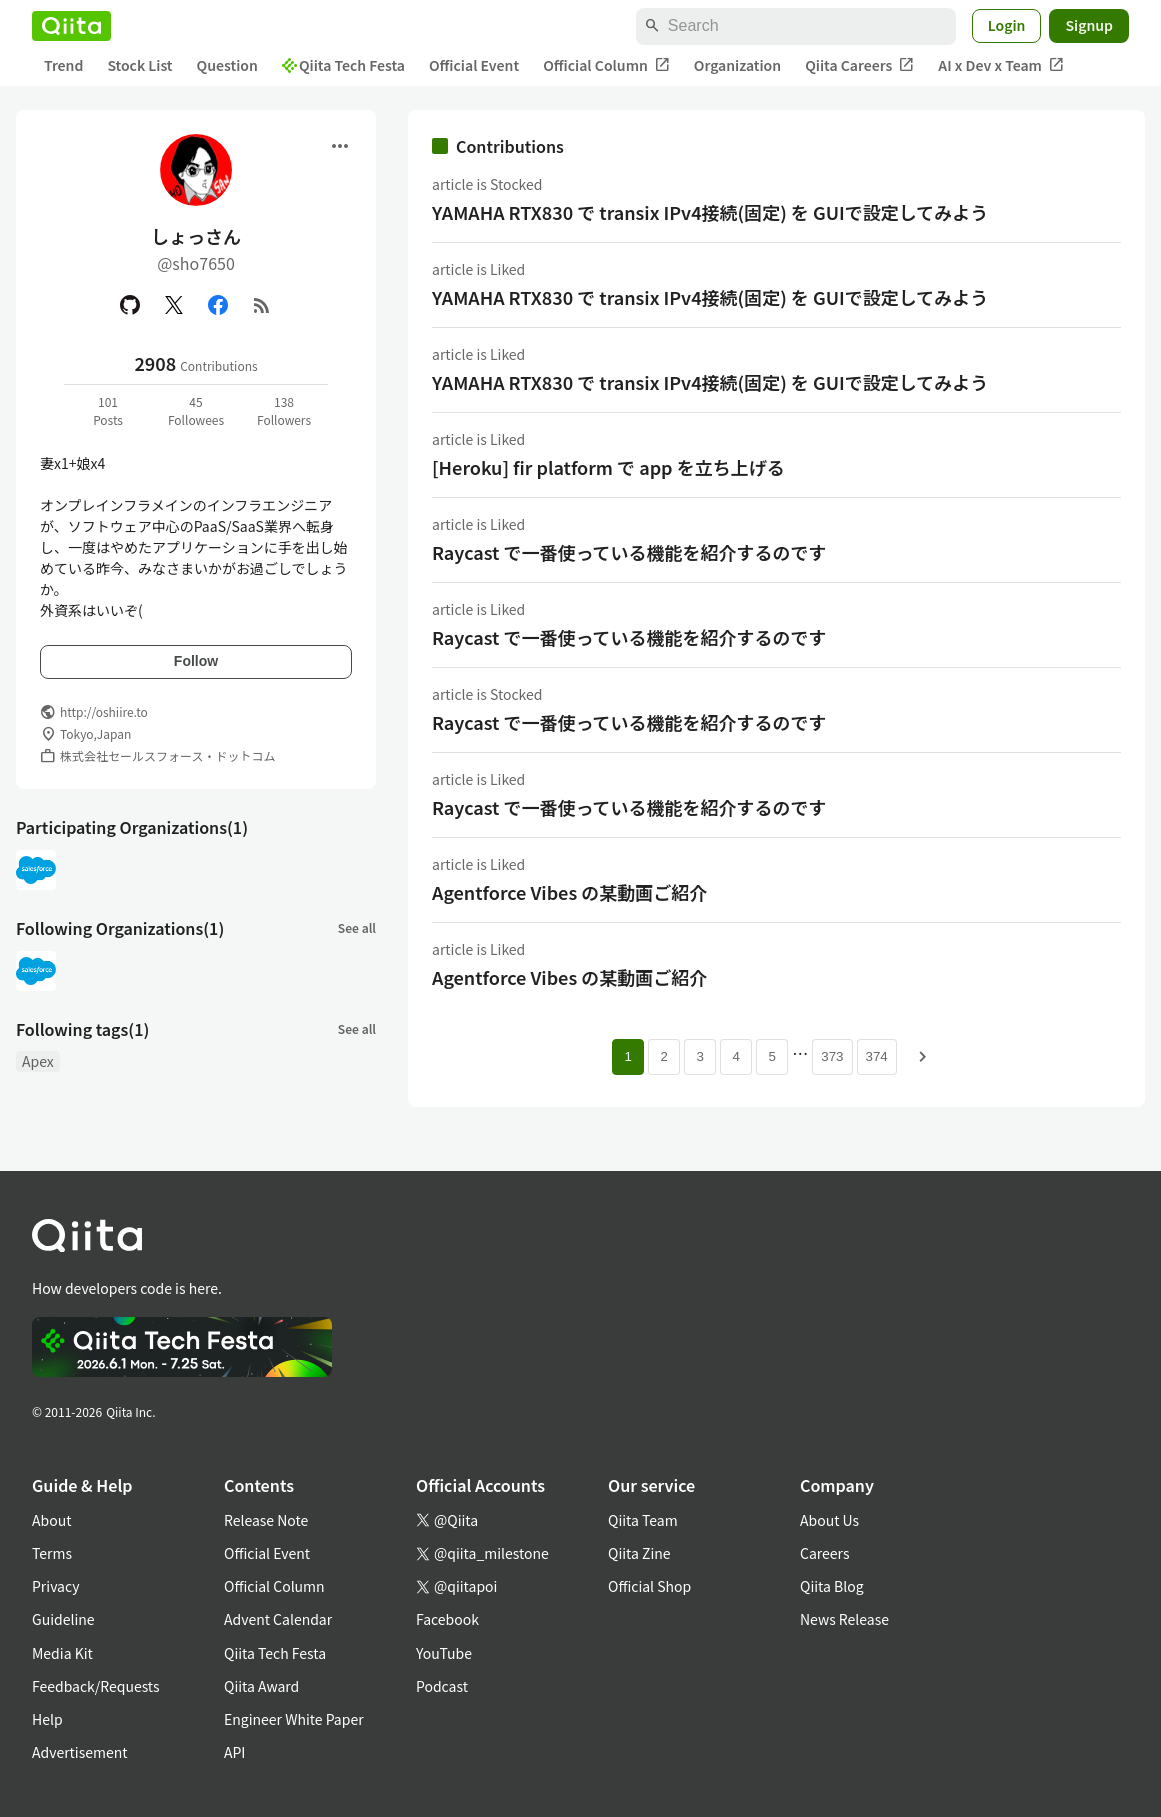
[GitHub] (130, 305)
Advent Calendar (278, 1619)
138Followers (284, 410)
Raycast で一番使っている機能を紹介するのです (629, 552)
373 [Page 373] (832, 1056)
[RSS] (262, 305)
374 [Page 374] (877, 1056)
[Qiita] (71, 26)
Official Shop (649, 1586)
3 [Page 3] (700, 1056)
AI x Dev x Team (1001, 65)
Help (47, 1719)
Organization (737, 65)
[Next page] (923, 1057)
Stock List (139, 65)
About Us (829, 1520)
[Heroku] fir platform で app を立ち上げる (608, 467)
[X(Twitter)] (174, 305)
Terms (52, 1553)
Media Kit (62, 1653)
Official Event (474, 65)
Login (1007, 25)
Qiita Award (261, 1686)
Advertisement (80, 1752)
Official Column (606, 65)
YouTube (444, 1653)
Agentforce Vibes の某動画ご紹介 (569, 892)
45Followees (196, 410)
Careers (824, 1553)
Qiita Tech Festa (343, 65)
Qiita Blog (832, 1586)
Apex (38, 1061)
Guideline (63, 1619)
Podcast (442, 1686)
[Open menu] (340, 146)
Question (227, 65)
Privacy (55, 1586)
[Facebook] (218, 305)
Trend (63, 65)
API (234, 1752)
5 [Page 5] (772, 1056)
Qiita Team (643, 1520)
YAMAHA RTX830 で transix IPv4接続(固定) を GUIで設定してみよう (710, 212)
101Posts (108, 410)
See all (357, 927)
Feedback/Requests (96, 1686)
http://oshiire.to (104, 711)
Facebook (447, 1619)
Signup (1089, 25)
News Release (844, 1619)
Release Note (266, 1520)
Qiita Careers (859, 65)
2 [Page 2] (664, 1056)
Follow (196, 661)
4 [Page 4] (736, 1056)
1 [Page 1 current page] (628, 1056)
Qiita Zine (639, 1553)
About (51, 1520)
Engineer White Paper (294, 1719)
